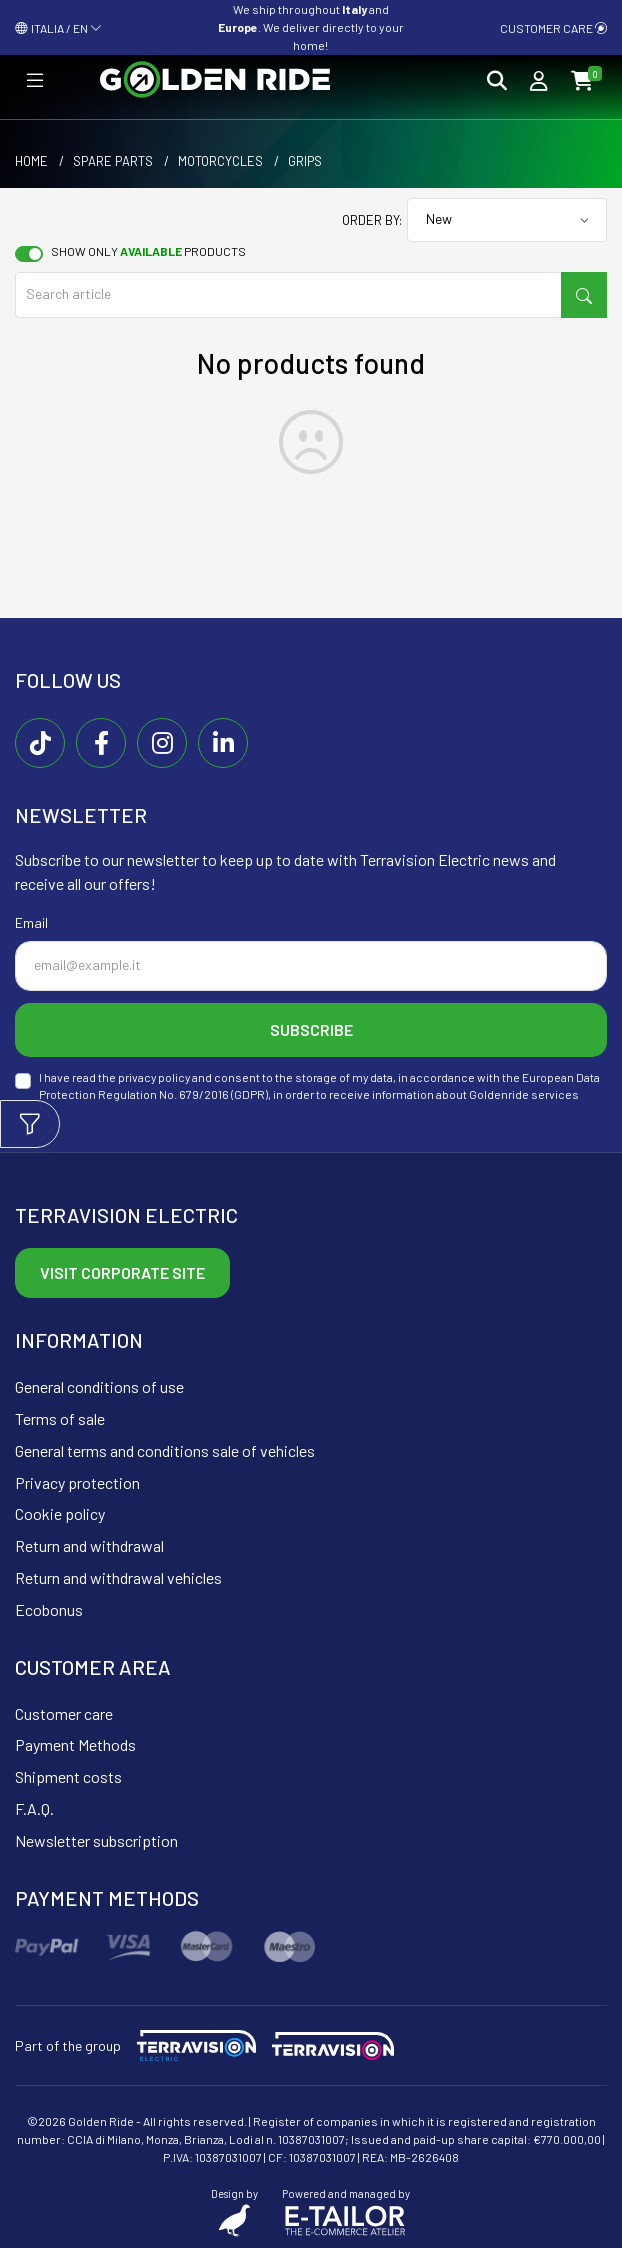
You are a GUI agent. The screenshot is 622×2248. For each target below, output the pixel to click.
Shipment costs (68, 1776)
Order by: (372, 220)
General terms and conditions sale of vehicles (165, 1450)
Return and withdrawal (89, 1545)
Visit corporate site (122, 1272)
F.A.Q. (34, 1808)
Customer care (553, 28)
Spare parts (113, 161)
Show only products (148, 251)
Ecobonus (49, 1609)
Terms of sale (60, 1418)
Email (31, 922)
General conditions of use (99, 1386)
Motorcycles (220, 161)
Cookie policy (60, 1513)
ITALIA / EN (58, 28)
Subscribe (311, 1029)
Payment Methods (75, 1744)
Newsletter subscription (96, 1840)
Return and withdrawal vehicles (118, 1577)
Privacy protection (77, 1482)
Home (31, 161)
